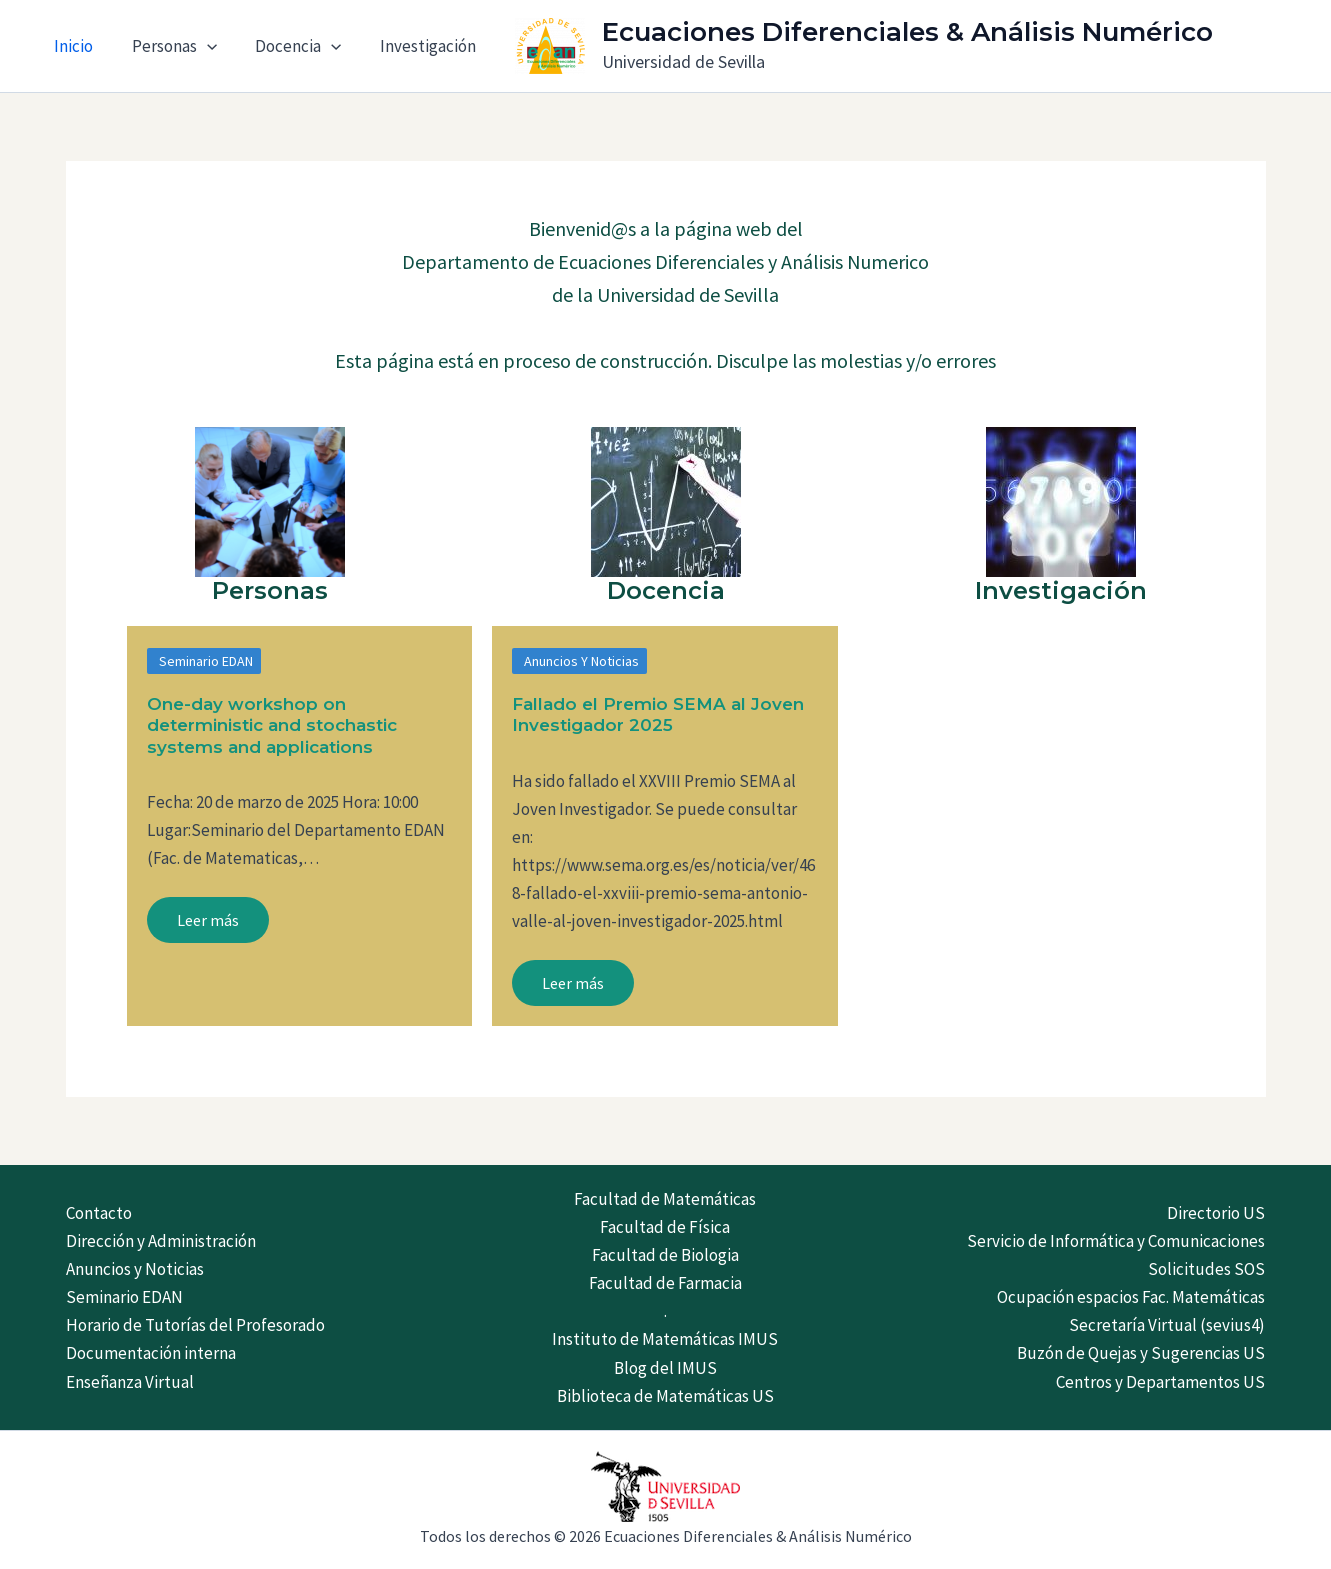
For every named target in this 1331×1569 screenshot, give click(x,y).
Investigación (412, 46)
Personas (167, 46)
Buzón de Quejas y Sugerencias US (1141, 1353)
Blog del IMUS (665, 1368)
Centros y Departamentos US (1160, 1382)
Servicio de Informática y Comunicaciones (1116, 1241)
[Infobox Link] (270, 521)
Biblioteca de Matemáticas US (665, 1396)
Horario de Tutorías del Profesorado (195, 1325)
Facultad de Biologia (665, 1255)
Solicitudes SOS (1206, 1269)
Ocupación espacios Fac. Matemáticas (1131, 1297)
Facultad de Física (665, 1227)
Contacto (99, 1213)
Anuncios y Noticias (581, 661)
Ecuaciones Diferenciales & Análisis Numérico (889, 32)
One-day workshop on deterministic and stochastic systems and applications (272, 725)
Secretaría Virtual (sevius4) (1167, 1325)
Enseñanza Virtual (130, 1382)
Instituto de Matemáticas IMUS (665, 1339)
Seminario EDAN (206, 661)
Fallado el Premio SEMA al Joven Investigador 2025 (658, 714)
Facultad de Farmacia (665, 1283)
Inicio (71, 46)
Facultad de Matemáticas (665, 1199)
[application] (200, 46)
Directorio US (1216, 1213)
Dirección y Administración (161, 1241)
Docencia (287, 46)
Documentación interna (151, 1353)
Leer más (208, 920)
